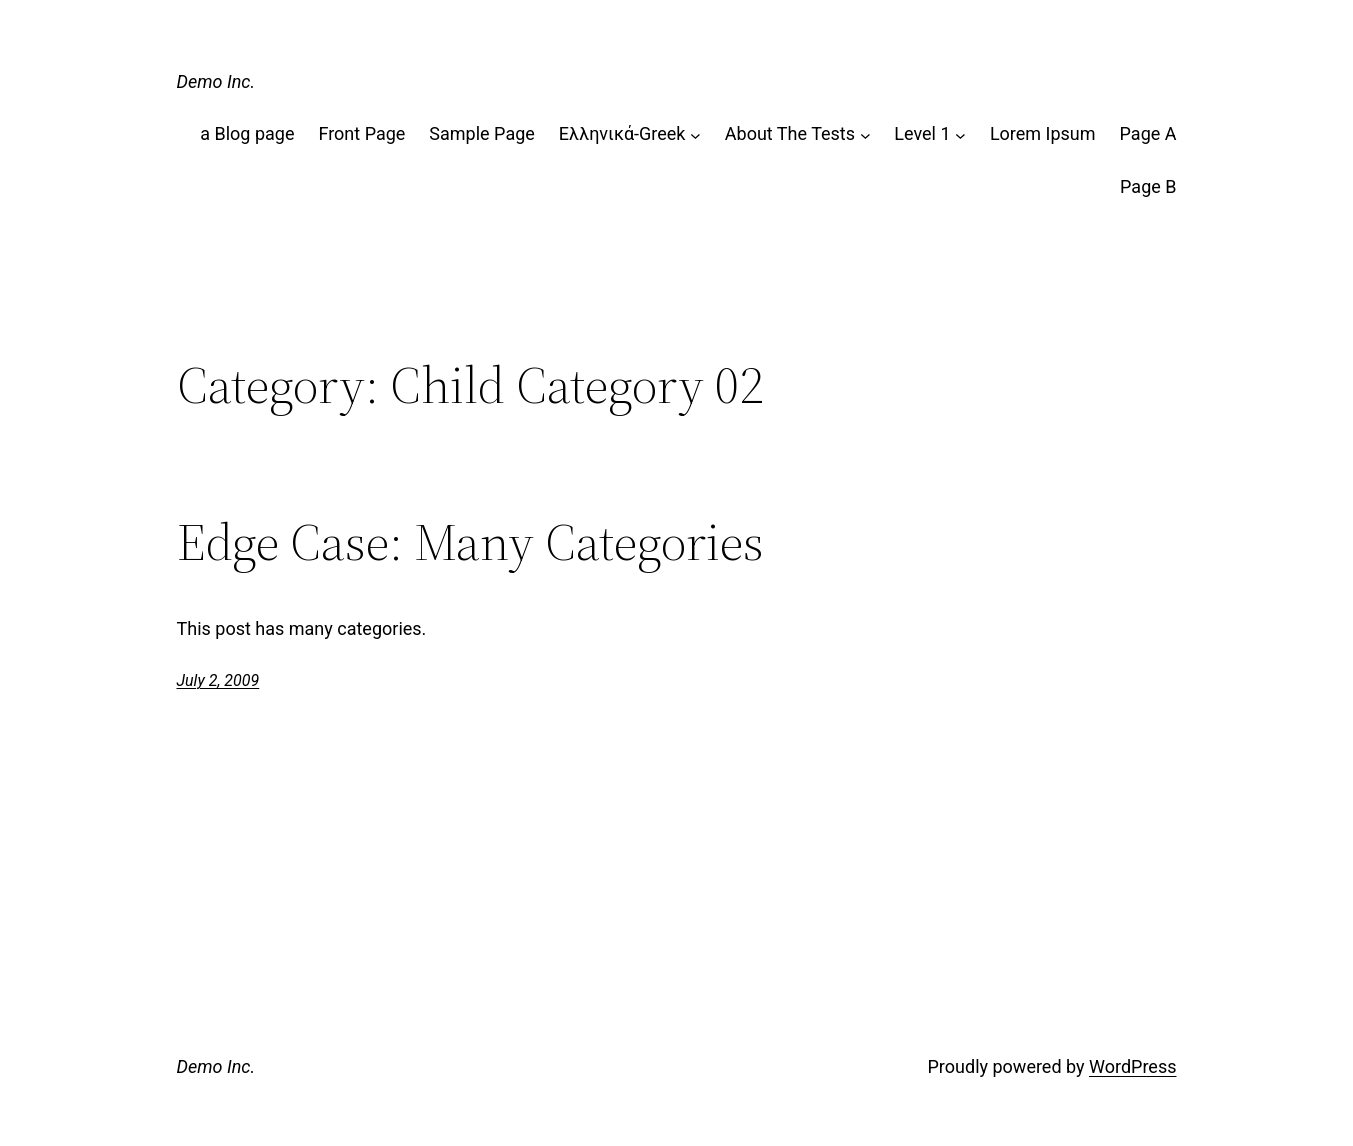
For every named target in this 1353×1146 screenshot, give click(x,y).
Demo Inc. (216, 81)
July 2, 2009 (218, 680)
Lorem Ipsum (1043, 133)
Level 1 (922, 133)
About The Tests (790, 133)
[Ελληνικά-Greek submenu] (695, 134)
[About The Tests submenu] (865, 134)
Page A (1148, 133)
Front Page (361, 133)
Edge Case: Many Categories (470, 542)
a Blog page (247, 133)
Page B (1148, 186)
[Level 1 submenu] (960, 134)
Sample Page (481, 133)
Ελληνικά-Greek (622, 133)
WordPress (1132, 1066)
